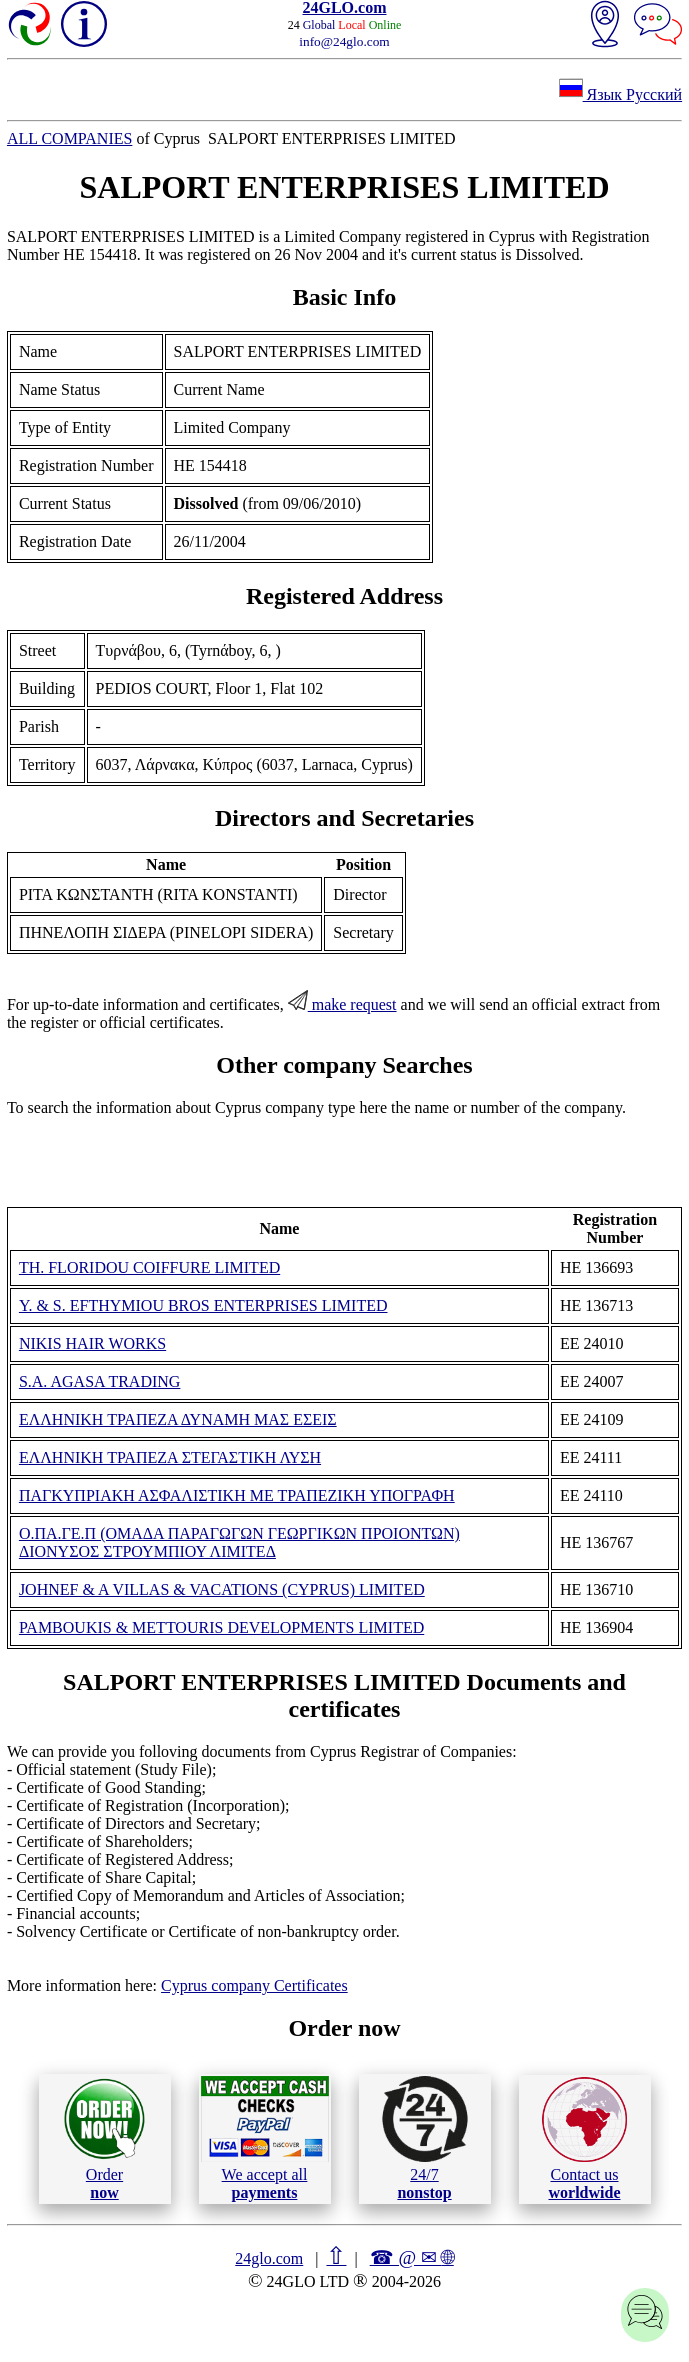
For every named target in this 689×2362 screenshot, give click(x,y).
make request (342, 1004)
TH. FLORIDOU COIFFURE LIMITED (149, 1267)
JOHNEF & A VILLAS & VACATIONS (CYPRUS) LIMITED (222, 1589)
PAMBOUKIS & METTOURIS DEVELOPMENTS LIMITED (221, 1627)
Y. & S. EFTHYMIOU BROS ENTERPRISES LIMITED (203, 1305)
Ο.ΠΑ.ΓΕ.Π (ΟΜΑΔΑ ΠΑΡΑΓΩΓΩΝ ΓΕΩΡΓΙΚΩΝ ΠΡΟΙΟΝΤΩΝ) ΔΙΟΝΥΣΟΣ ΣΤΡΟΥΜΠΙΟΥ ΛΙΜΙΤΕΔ (239, 1542)
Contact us (584, 2139)
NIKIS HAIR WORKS (92, 1343)
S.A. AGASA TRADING (100, 1381)
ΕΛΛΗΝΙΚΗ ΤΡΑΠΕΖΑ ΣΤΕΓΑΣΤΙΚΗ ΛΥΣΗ (170, 1457)
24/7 (425, 2138)
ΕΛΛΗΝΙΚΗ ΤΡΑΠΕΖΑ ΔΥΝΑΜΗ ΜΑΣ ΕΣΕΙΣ (178, 1419)
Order (104, 2138)
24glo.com (269, 2258)
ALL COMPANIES (70, 138)
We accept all (265, 2138)
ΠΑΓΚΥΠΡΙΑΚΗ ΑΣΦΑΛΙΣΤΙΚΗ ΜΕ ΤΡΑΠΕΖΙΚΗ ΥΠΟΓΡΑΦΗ (237, 1495)
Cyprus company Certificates (254, 1985)
